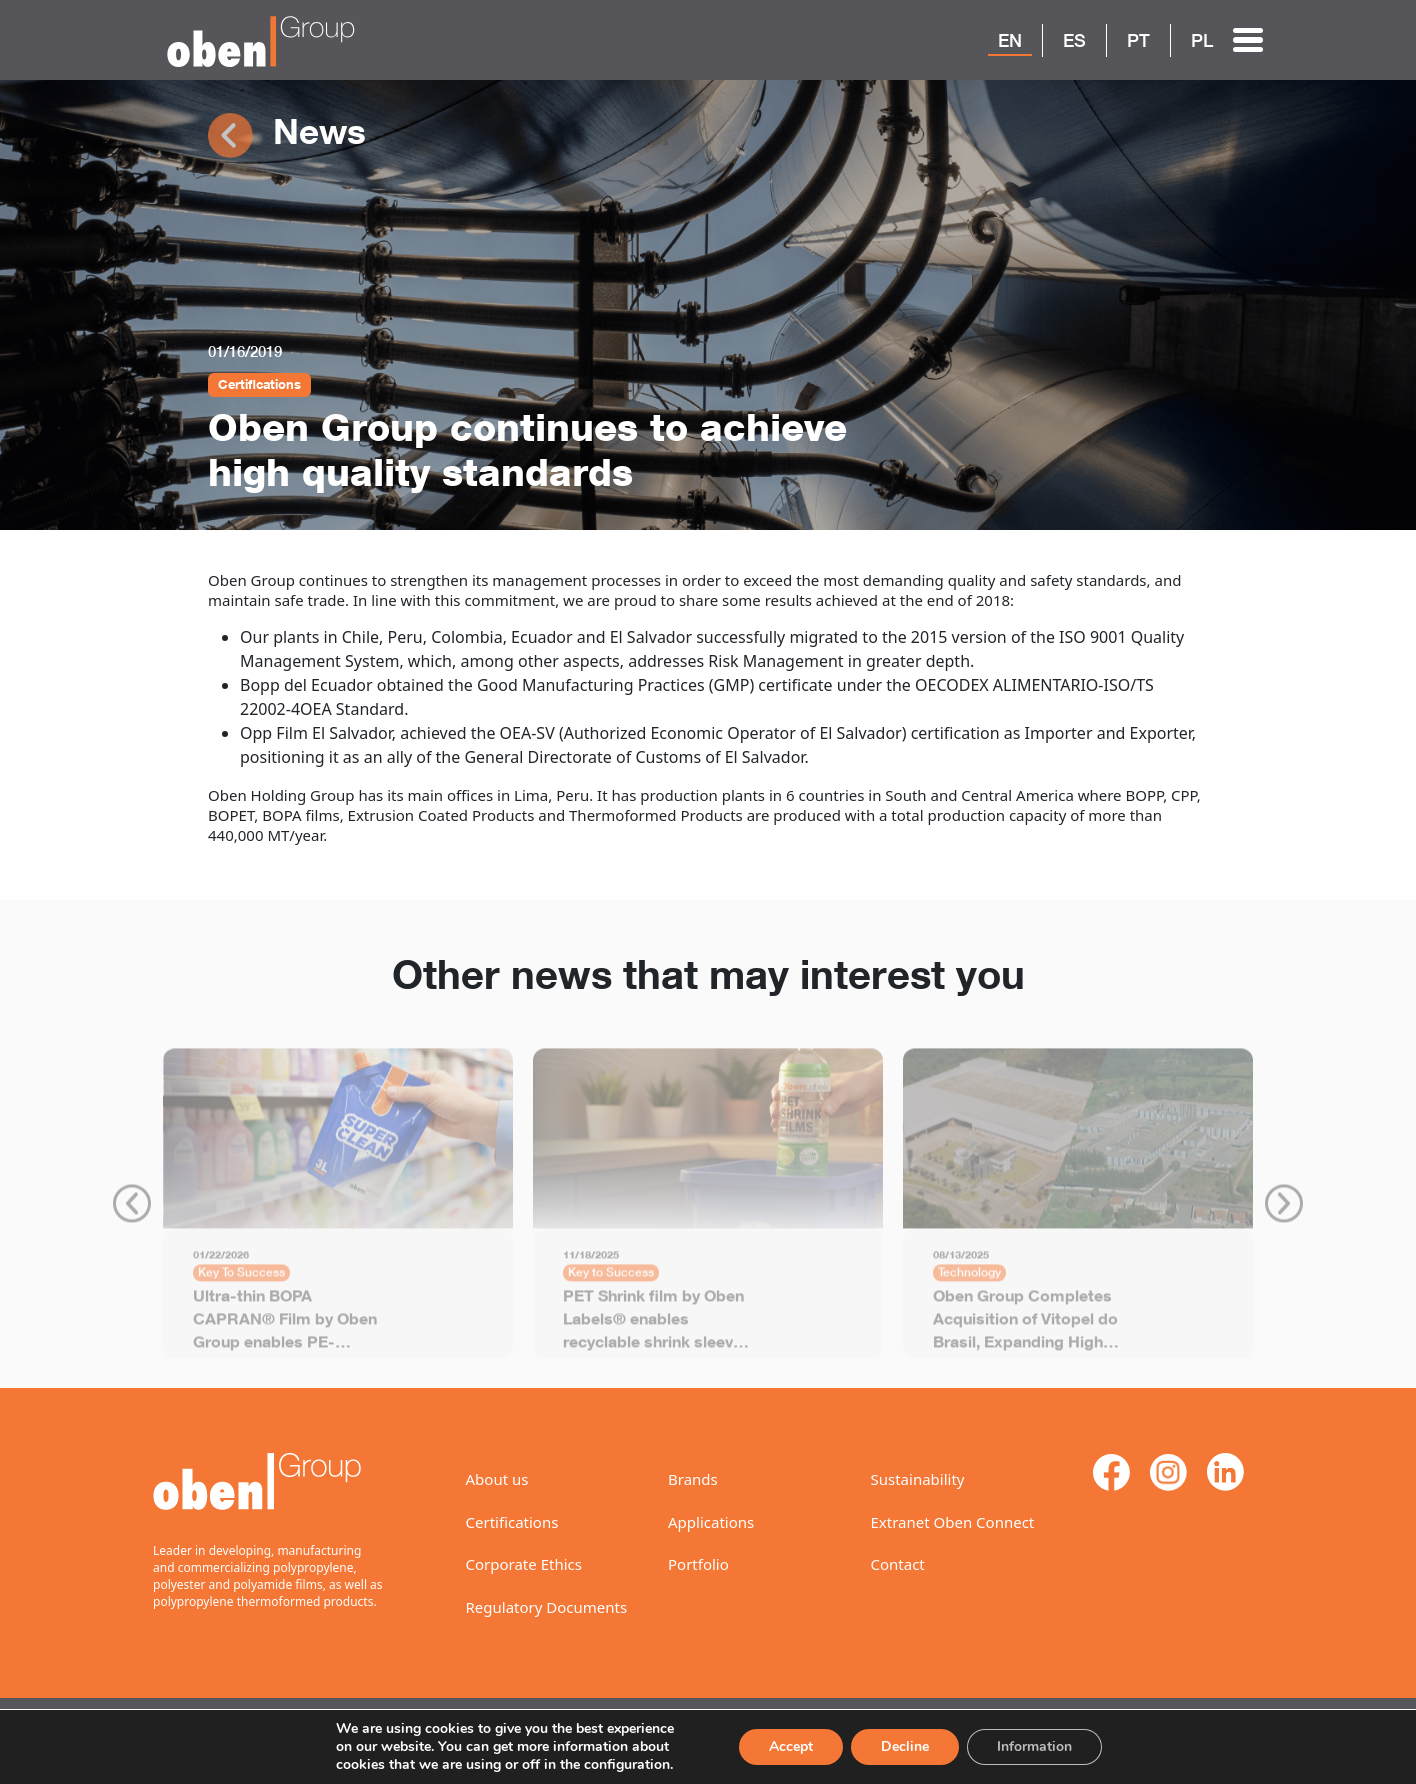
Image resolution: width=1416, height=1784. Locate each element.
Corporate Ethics (524, 1564)
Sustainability (918, 1479)
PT (1138, 40)
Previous (132, 1211)
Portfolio (698, 1564)
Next (1284, 1211)
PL (1202, 40)
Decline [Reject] (902, 1738)
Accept (786, 1738)
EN (1010, 40)
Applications (711, 1522)
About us (497, 1479)
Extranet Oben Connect (953, 1522)
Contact (898, 1564)
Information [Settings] (1033, 1738)
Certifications (512, 1522)
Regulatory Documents (547, 1607)
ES (1074, 40)
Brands (693, 1479)
